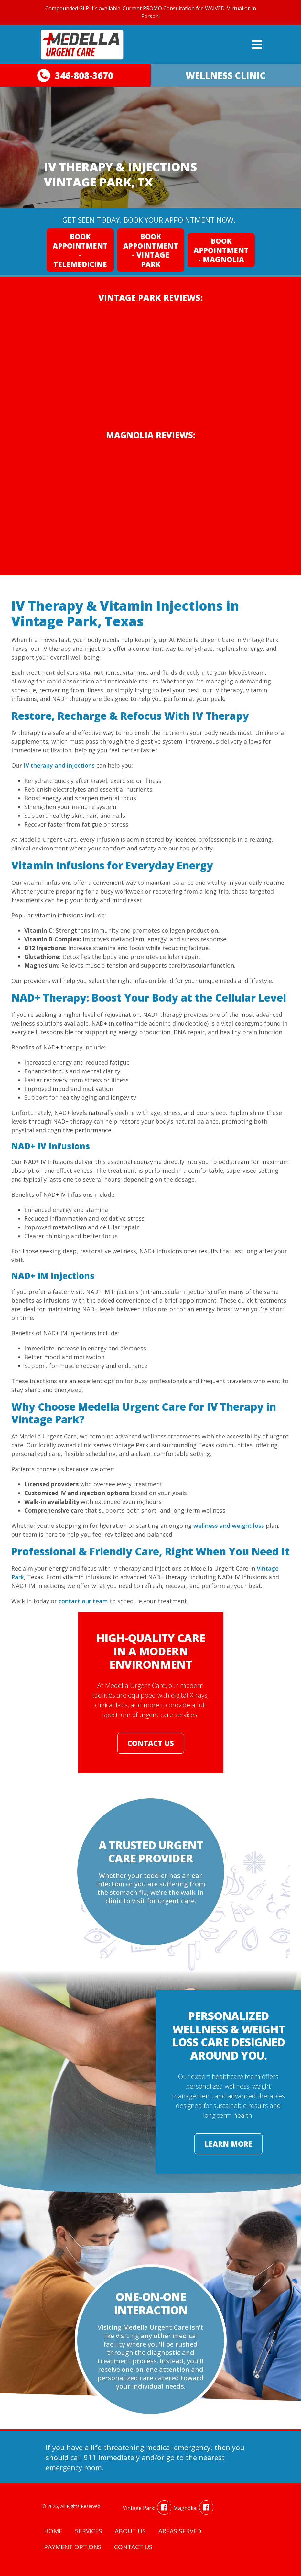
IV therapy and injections (59, 765)
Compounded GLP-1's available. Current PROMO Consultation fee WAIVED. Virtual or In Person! (150, 12)
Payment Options (73, 2547)
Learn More (228, 2144)
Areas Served (179, 2531)
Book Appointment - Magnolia (221, 250)
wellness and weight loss (228, 1525)
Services (88, 2531)
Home (53, 2531)
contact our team (83, 1601)
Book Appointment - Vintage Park (150, 250)
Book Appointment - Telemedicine (80, 250)
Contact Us (150, 1743)
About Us (130, 2531)
